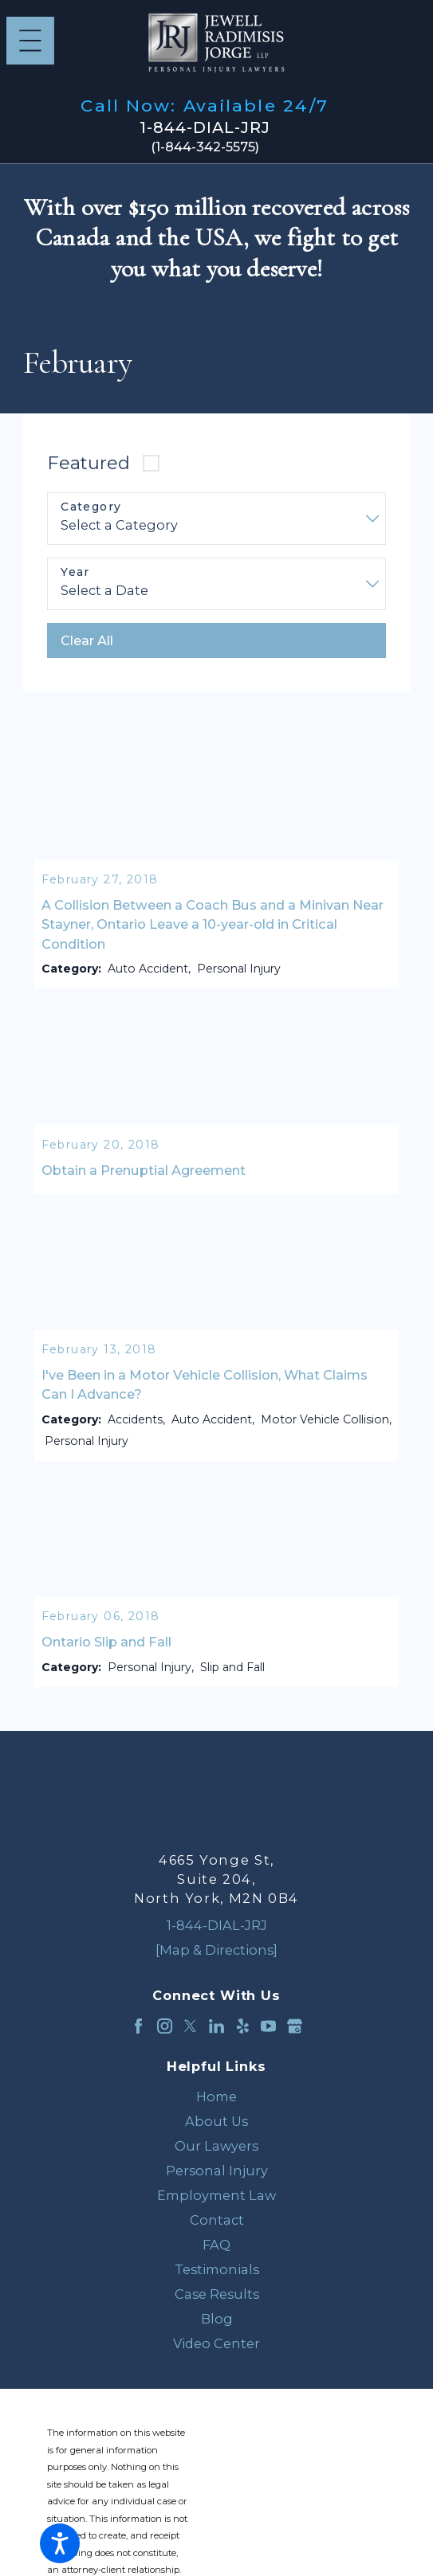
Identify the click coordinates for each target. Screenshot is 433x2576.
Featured (88, 463)
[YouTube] (268, 2028)
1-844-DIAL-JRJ (205, 128)
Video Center (216, 2345)
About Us (216, 2124)
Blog (217, 2320)
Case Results (217, 2296)
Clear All (87, 640)
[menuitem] (216, 2099)
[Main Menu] (30, 41)
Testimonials (217, 2272)
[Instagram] (164, 2028)
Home (216, 2099)
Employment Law (216, 2198)
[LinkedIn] (216, 2028)
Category (91, 507)
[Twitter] (190, 2028)
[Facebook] (138, 2028)
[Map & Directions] (216, 1952)
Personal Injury (217, 2173)
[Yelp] (242, 2028)
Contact (217, 2222)
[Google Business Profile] (294, 2028)
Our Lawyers (216, 2148)
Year (75, 572)
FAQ (216, 2247)
